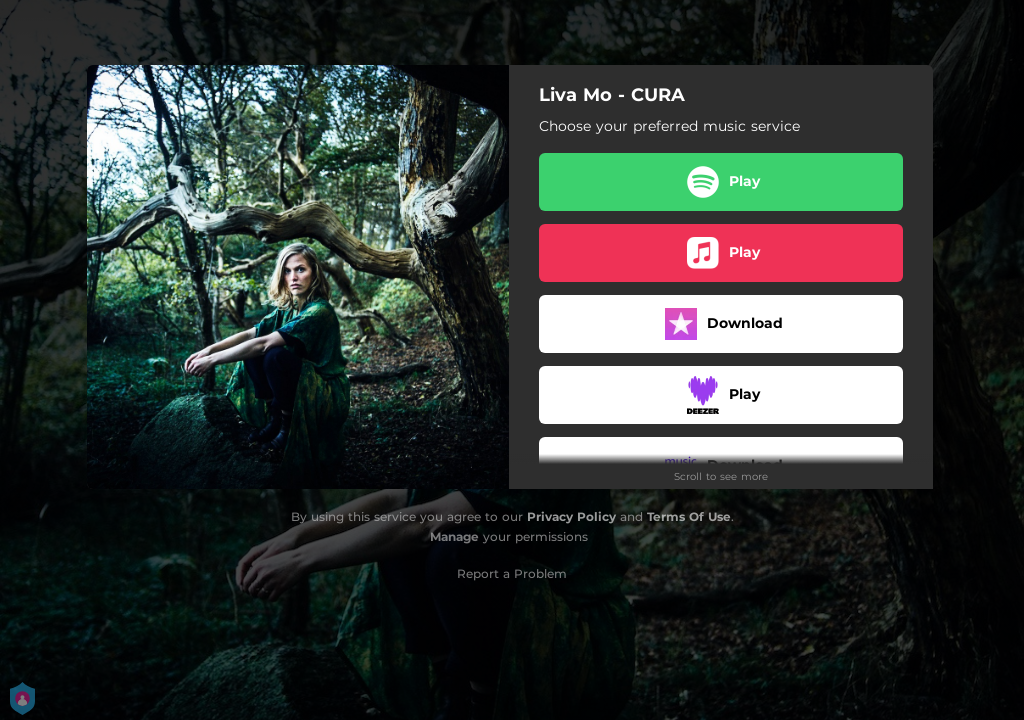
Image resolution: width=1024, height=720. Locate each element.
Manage (454, 536)
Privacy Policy (571, 516)
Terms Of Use (689, 516)
